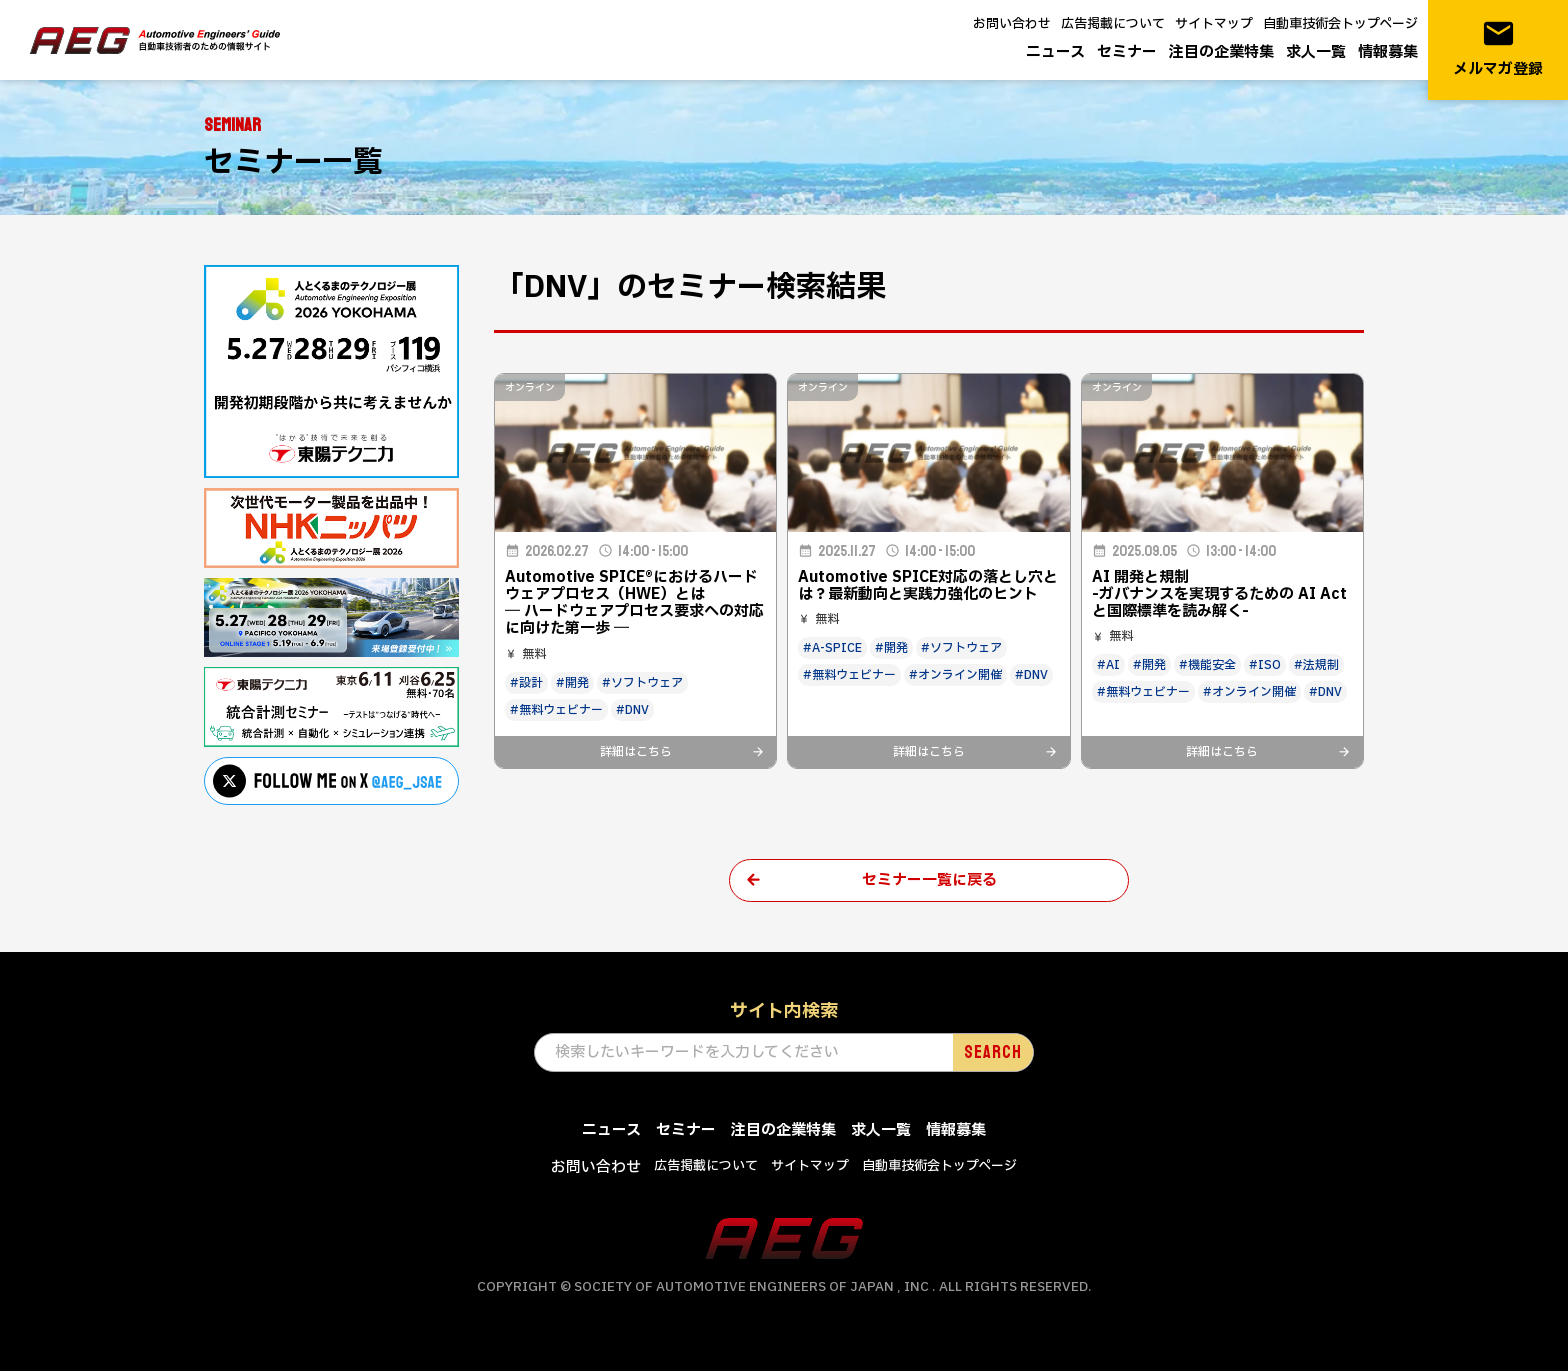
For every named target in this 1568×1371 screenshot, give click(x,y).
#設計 (526, 683)
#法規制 (1316, 665)
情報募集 (1388, 52)
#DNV (632, 710)
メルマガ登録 (1498, 48)
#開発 (572, 683)
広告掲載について (1113, 24)
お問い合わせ (1012, 24)
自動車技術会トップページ (1340, 24)
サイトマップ (1214, 24)
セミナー (1127, 52)
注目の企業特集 (1221, 52)
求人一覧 (1316, 52)
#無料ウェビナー (556, 710)
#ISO (1265, 665)
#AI (1108, 665)
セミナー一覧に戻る (929, 880)
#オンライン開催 (955, 675)
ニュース (1055, 52)
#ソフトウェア (642, 683)
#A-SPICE (832, 648)
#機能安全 (1207, 665)
